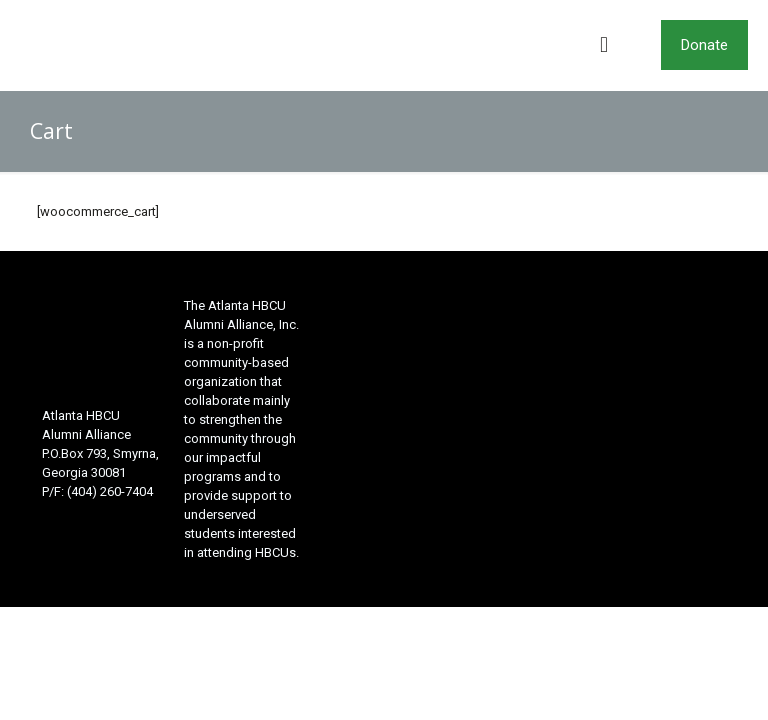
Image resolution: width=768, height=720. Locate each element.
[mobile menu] (604, 45)
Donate (704, 45)
